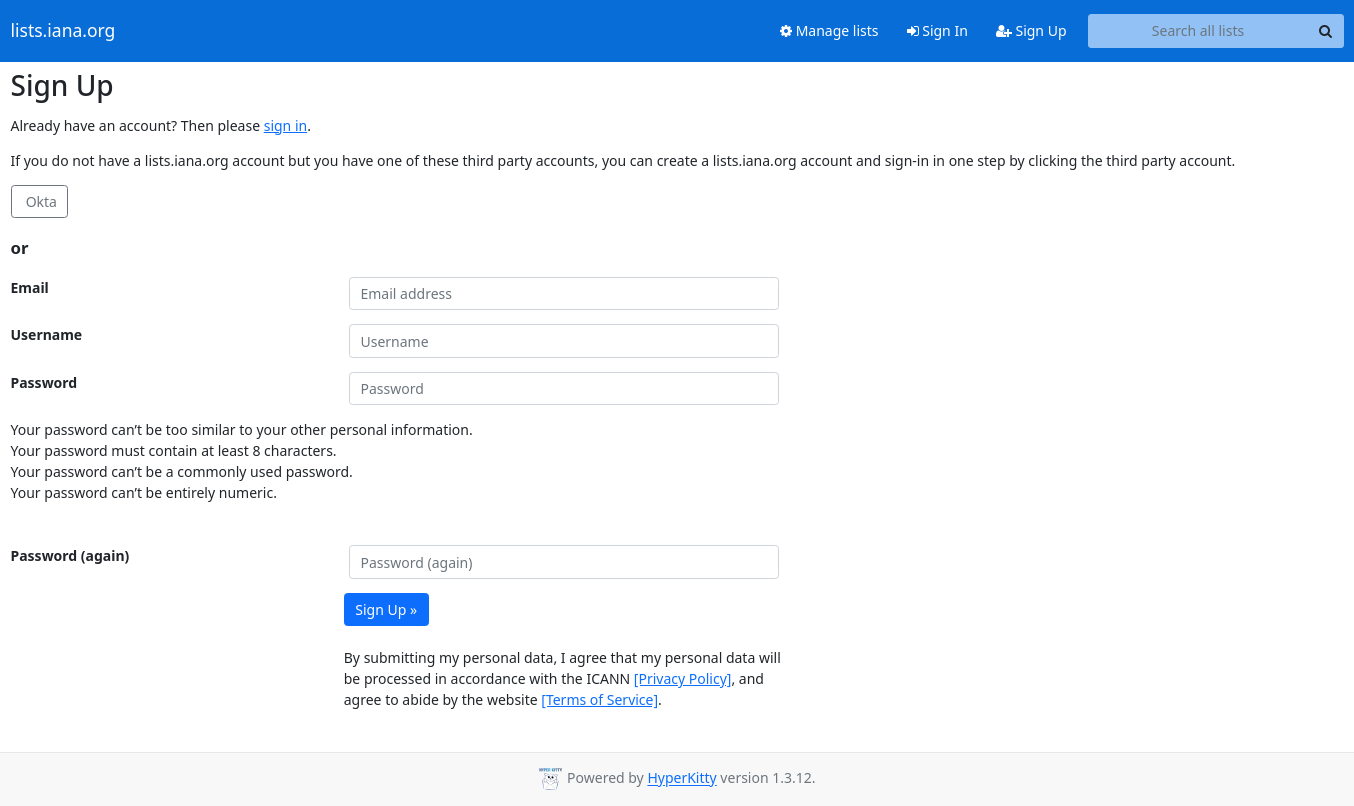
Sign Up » (386, 609)
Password (44, 382)
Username (47, 334)
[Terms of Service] (599, 699)
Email (30, 287)
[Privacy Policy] (683, 678)
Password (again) (70, 555)
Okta (39, 201)
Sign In (937, 30)
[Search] (1326, 31)
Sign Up (1031, 30)
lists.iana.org (63, 31)
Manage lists (829, 30)
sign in (285, 125)
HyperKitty (681, 778)
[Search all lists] (1198, 31)
